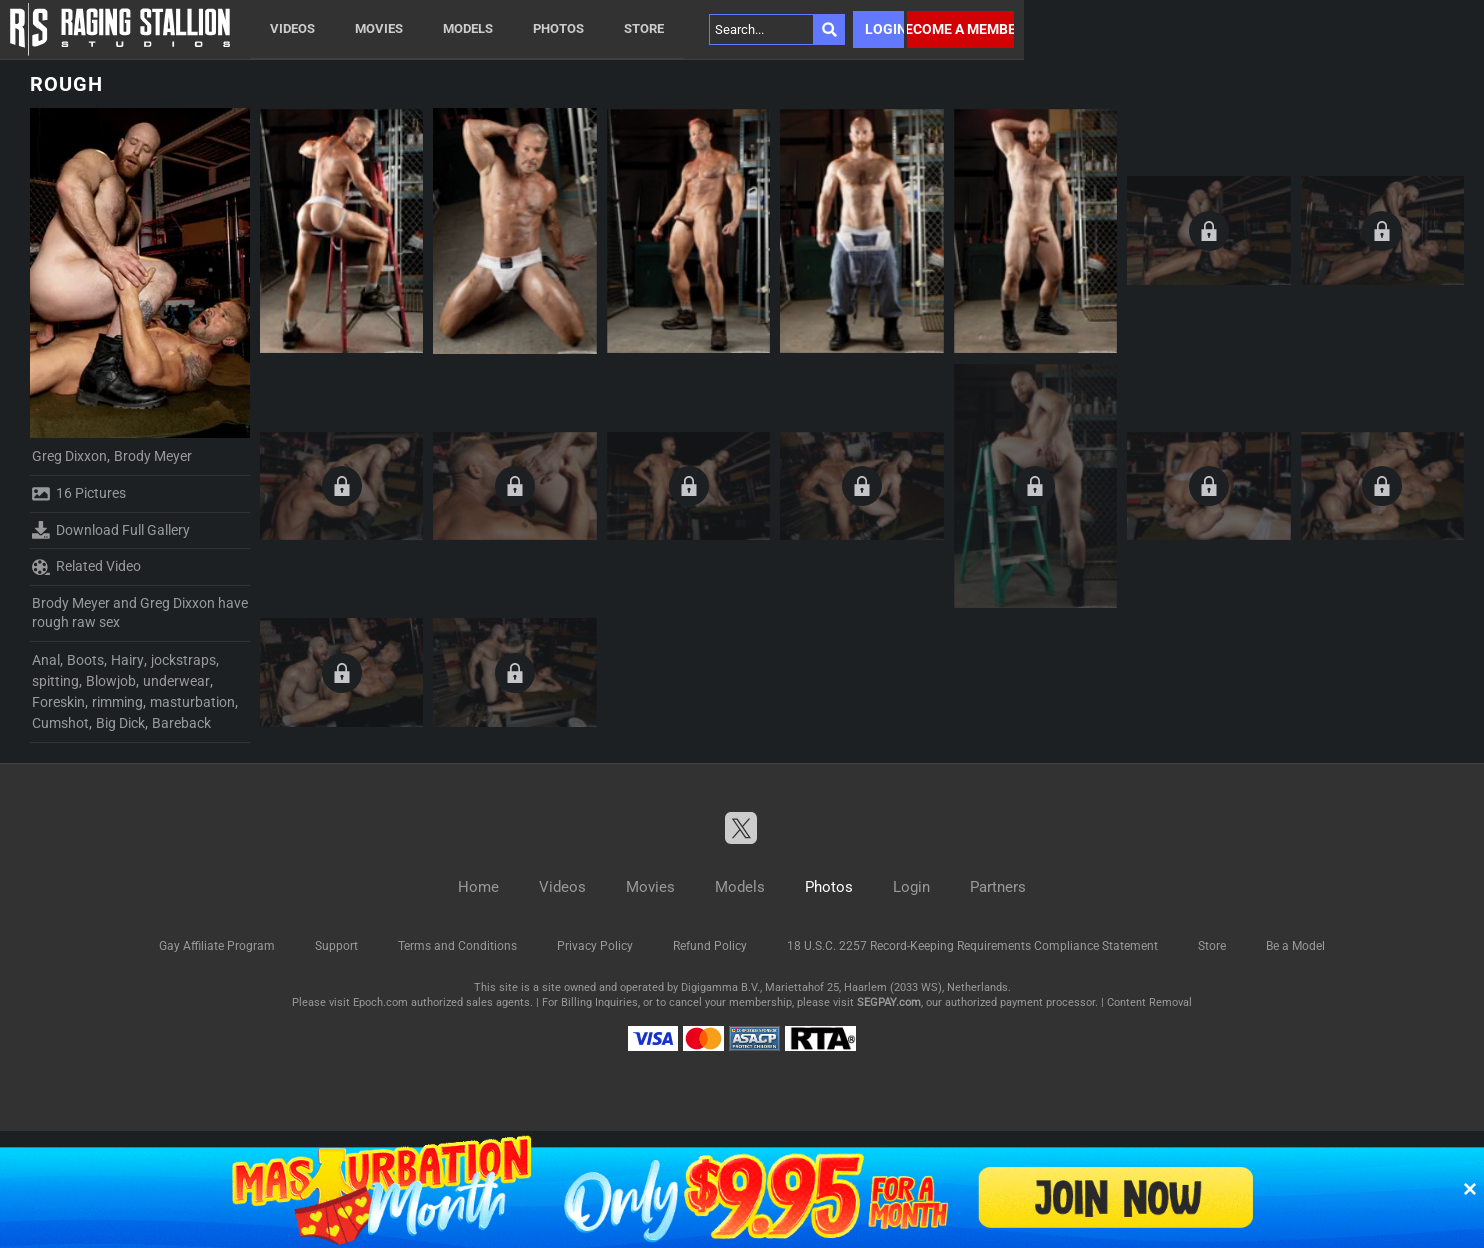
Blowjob (111, 681)
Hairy (127, 660)
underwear (176, 681)
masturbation (192, 702)
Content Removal (1149, 1002)
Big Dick (120, 723)
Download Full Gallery (111, 530)
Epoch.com (380, 1002)
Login (884, 29)
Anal (46, 660)
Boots (85, 660)
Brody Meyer (153, 456)
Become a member (960, 29)
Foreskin (58, 702)
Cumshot (60, 723)
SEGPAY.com (889, 1002)
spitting (55, 681)
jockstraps (183, 660)
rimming (117, 702)
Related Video (86, 567)
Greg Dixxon (69, 456)
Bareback (181, 723)
